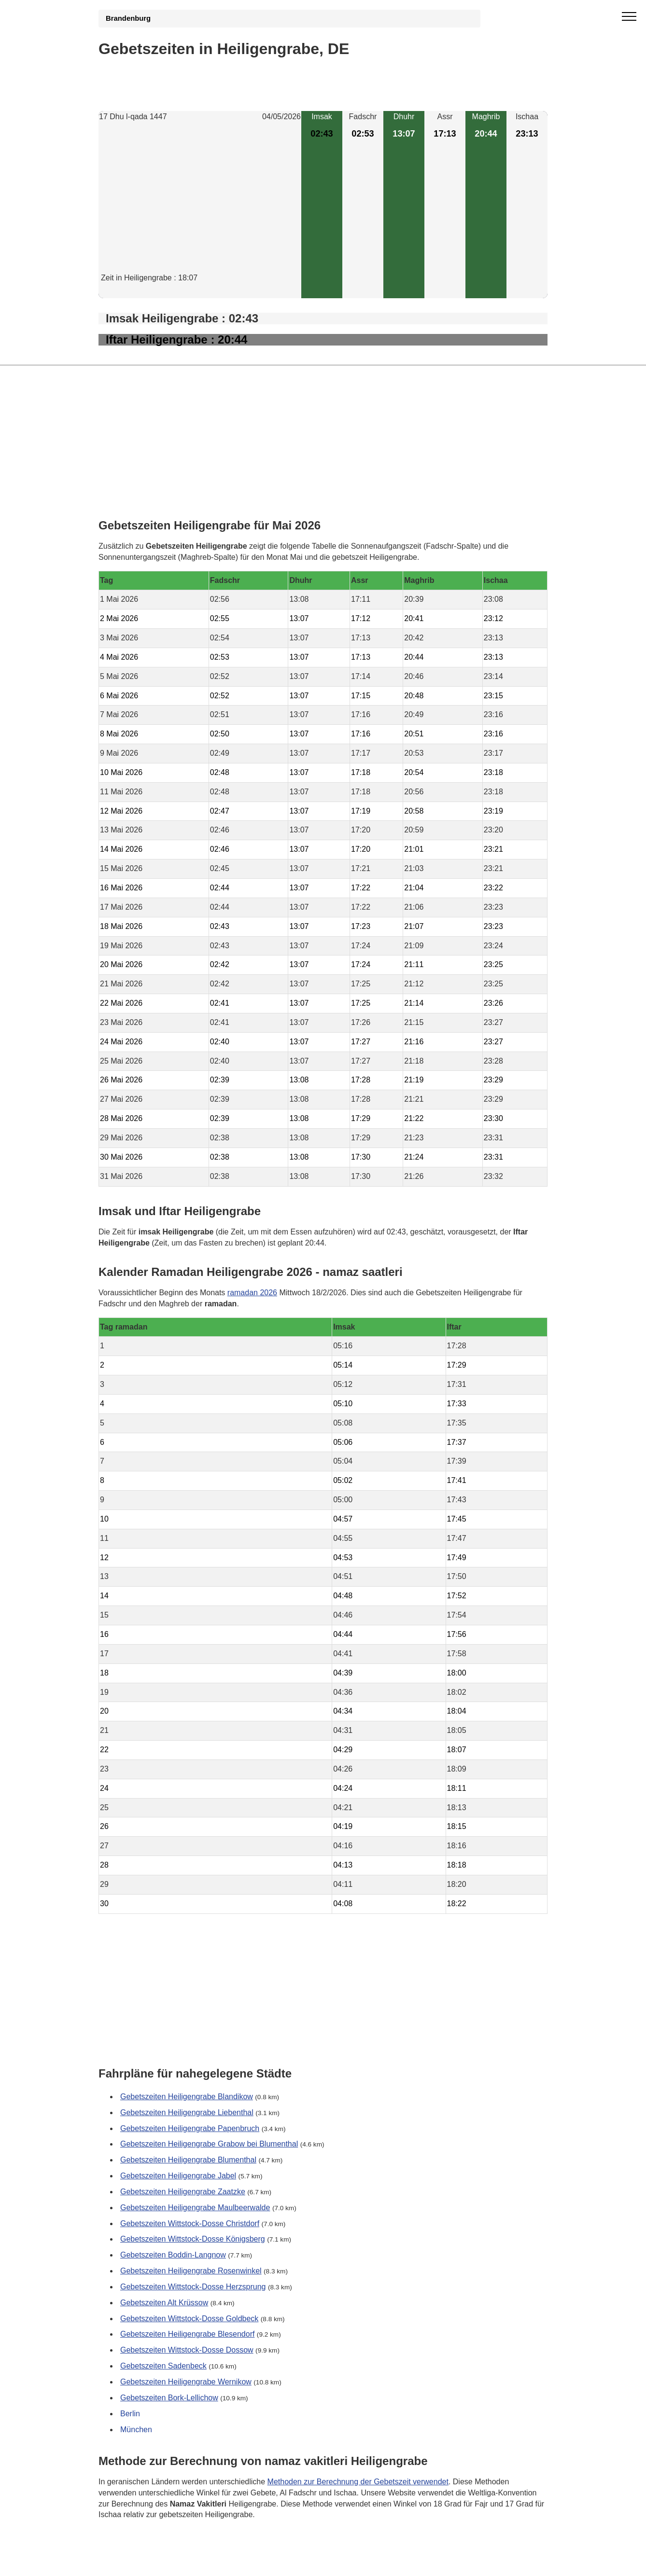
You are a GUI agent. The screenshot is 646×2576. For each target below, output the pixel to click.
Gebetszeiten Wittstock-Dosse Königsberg (192, 2239)
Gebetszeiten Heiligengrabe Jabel (178, 2176)
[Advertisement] (200, 205)
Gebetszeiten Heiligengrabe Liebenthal (186, 2112)
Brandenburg (128, 18)
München (136, 2429)
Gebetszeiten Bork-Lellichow (169, 2398)
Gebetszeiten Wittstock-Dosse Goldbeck (189, 2318)
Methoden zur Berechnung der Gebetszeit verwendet (358, 2481)
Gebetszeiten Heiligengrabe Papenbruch (189, 2128)
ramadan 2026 (252, 1292)
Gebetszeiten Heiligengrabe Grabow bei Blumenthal (209, 2144)
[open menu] (629, 17)
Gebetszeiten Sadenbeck (163, 2366)
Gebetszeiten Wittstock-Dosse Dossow (186, 2350)
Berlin (130, 2414)
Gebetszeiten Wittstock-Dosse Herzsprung (193, 2287)
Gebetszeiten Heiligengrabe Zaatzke (182, 2192)
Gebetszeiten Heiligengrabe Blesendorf (187, 2334)
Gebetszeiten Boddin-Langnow (173, 2255)
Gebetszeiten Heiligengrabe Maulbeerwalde (195, 2207)
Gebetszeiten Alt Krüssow (164, 2303)
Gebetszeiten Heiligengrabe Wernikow (186, 2382)
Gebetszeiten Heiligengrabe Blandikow (186, 2096)
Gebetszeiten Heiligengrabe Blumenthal (188, 2160)
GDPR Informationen (134, 2562)
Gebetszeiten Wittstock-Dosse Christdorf (189, 2223)
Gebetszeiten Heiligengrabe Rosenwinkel (191, 2271)
